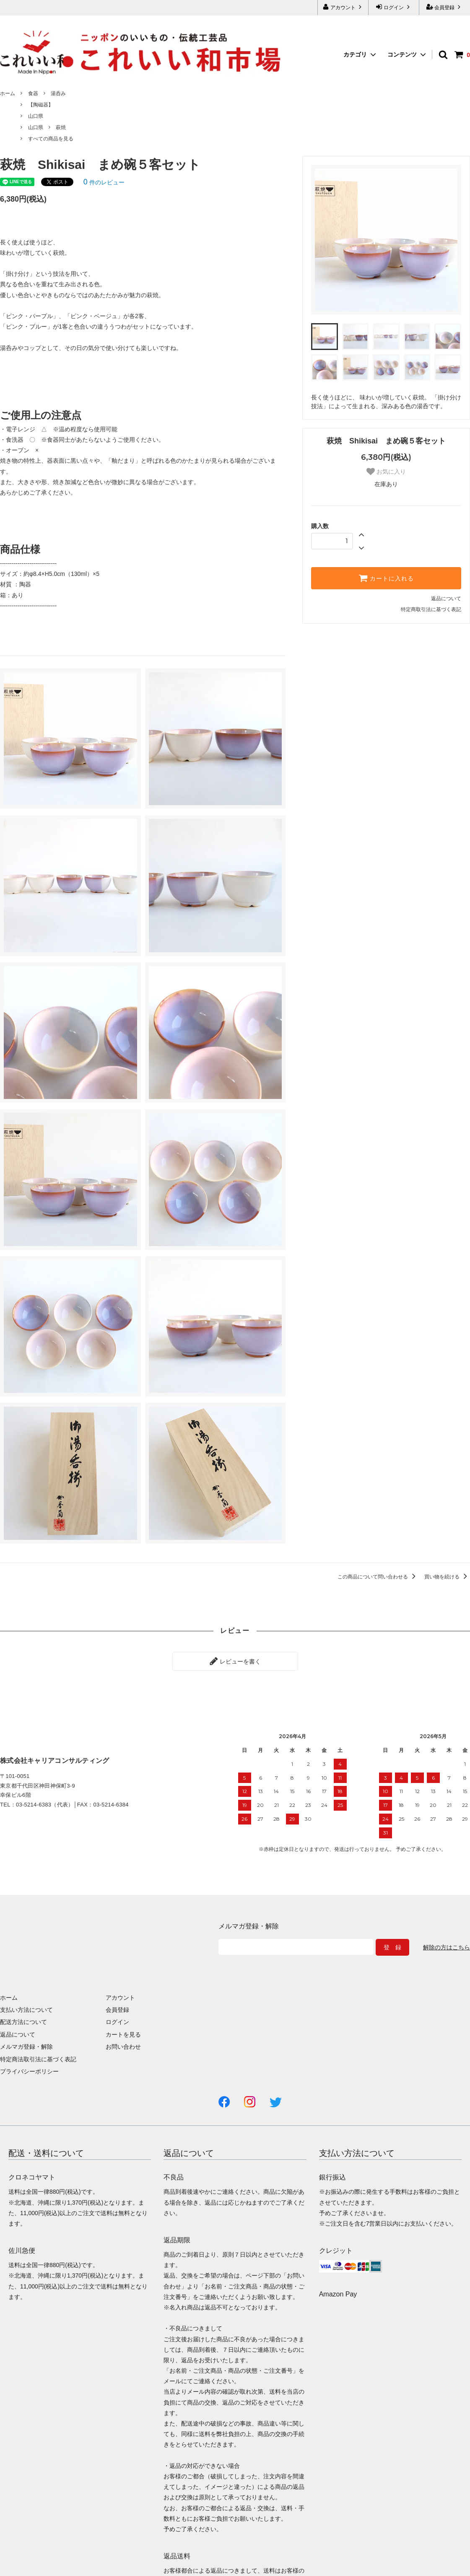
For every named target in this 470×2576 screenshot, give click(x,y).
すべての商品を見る (50, 139)
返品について (446, 598)
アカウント (343, 6)
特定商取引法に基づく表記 (431, 609)
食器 (33, 93)
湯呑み (58, 93)
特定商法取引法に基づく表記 (38, 2059)
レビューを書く (235, 1661)
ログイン (394, 6)
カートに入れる (386, 578)
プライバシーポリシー (29, 2071)
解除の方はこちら (446, 1947)
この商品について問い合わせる (378, 1577)
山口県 (35, 116)
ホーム (7, 93)
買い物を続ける (447, 1577)
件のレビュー (104, 182)
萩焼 (61, 127)
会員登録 (444, 6)
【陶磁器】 (40, 105)
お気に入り (386, 471)
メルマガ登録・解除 (26, 2046)
